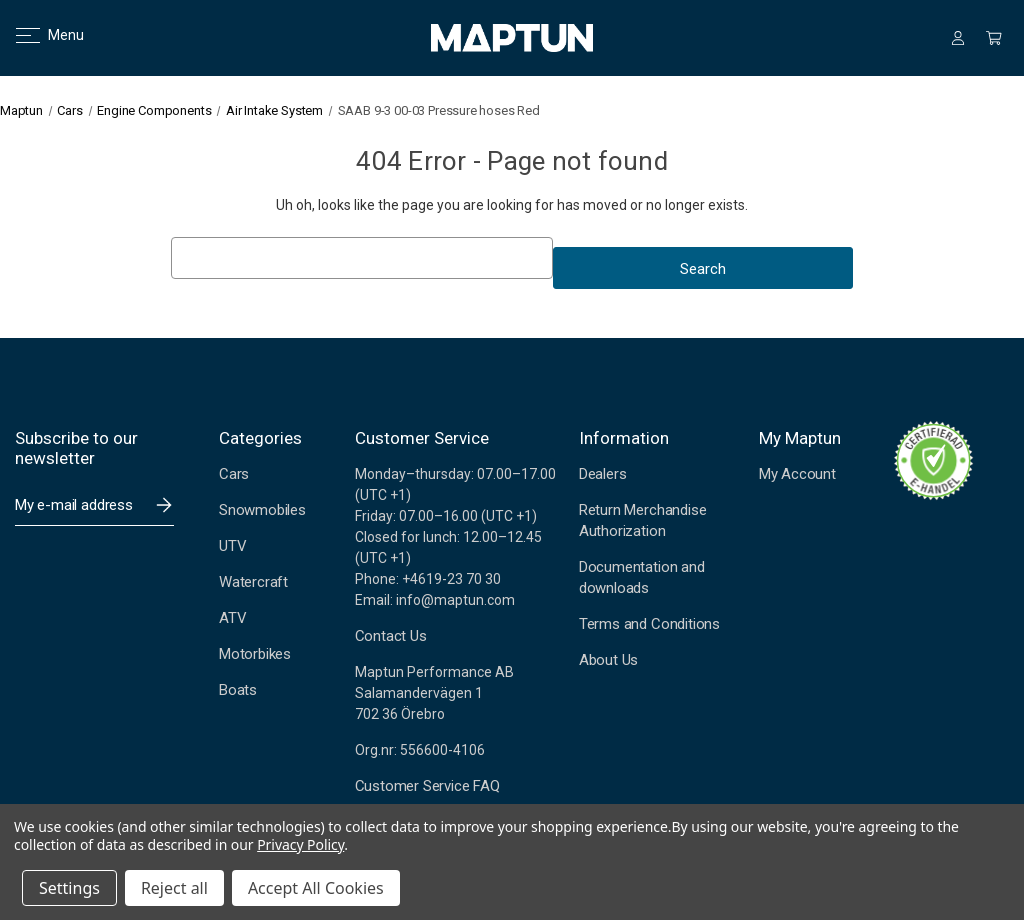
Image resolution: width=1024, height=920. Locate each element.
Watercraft (253, 582)
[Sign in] (958, 38)
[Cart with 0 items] (994, 38)
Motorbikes (255, 654)
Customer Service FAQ (427, 786)
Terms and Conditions (649, 624)
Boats (238, 690)
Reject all (174, 888)
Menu (37, 35)
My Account (797, 474)
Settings (69, 888)
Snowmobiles (262, 510)
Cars (234, 474)
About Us (608, 660)
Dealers (603, 474)
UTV (232, 546)
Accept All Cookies (316, 888)
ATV (232, 618)
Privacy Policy (300, 844)
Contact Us (391, 636)
